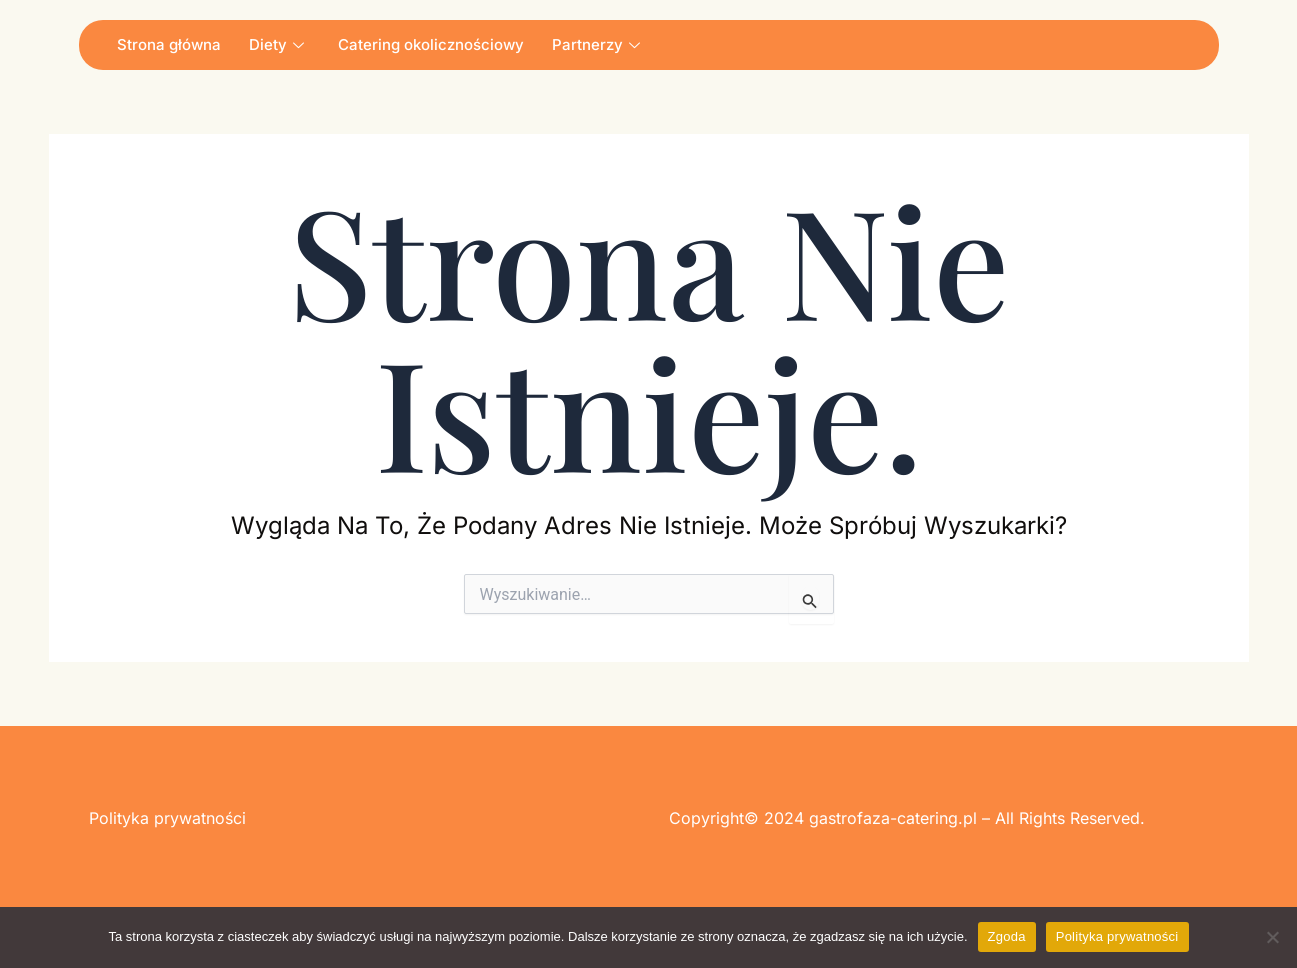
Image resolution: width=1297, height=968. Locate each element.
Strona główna (169, 44)
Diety (276, 44)
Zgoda (1007, 936)
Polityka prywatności (1117, 936)
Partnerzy (596, 44)
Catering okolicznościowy (431, 44)
